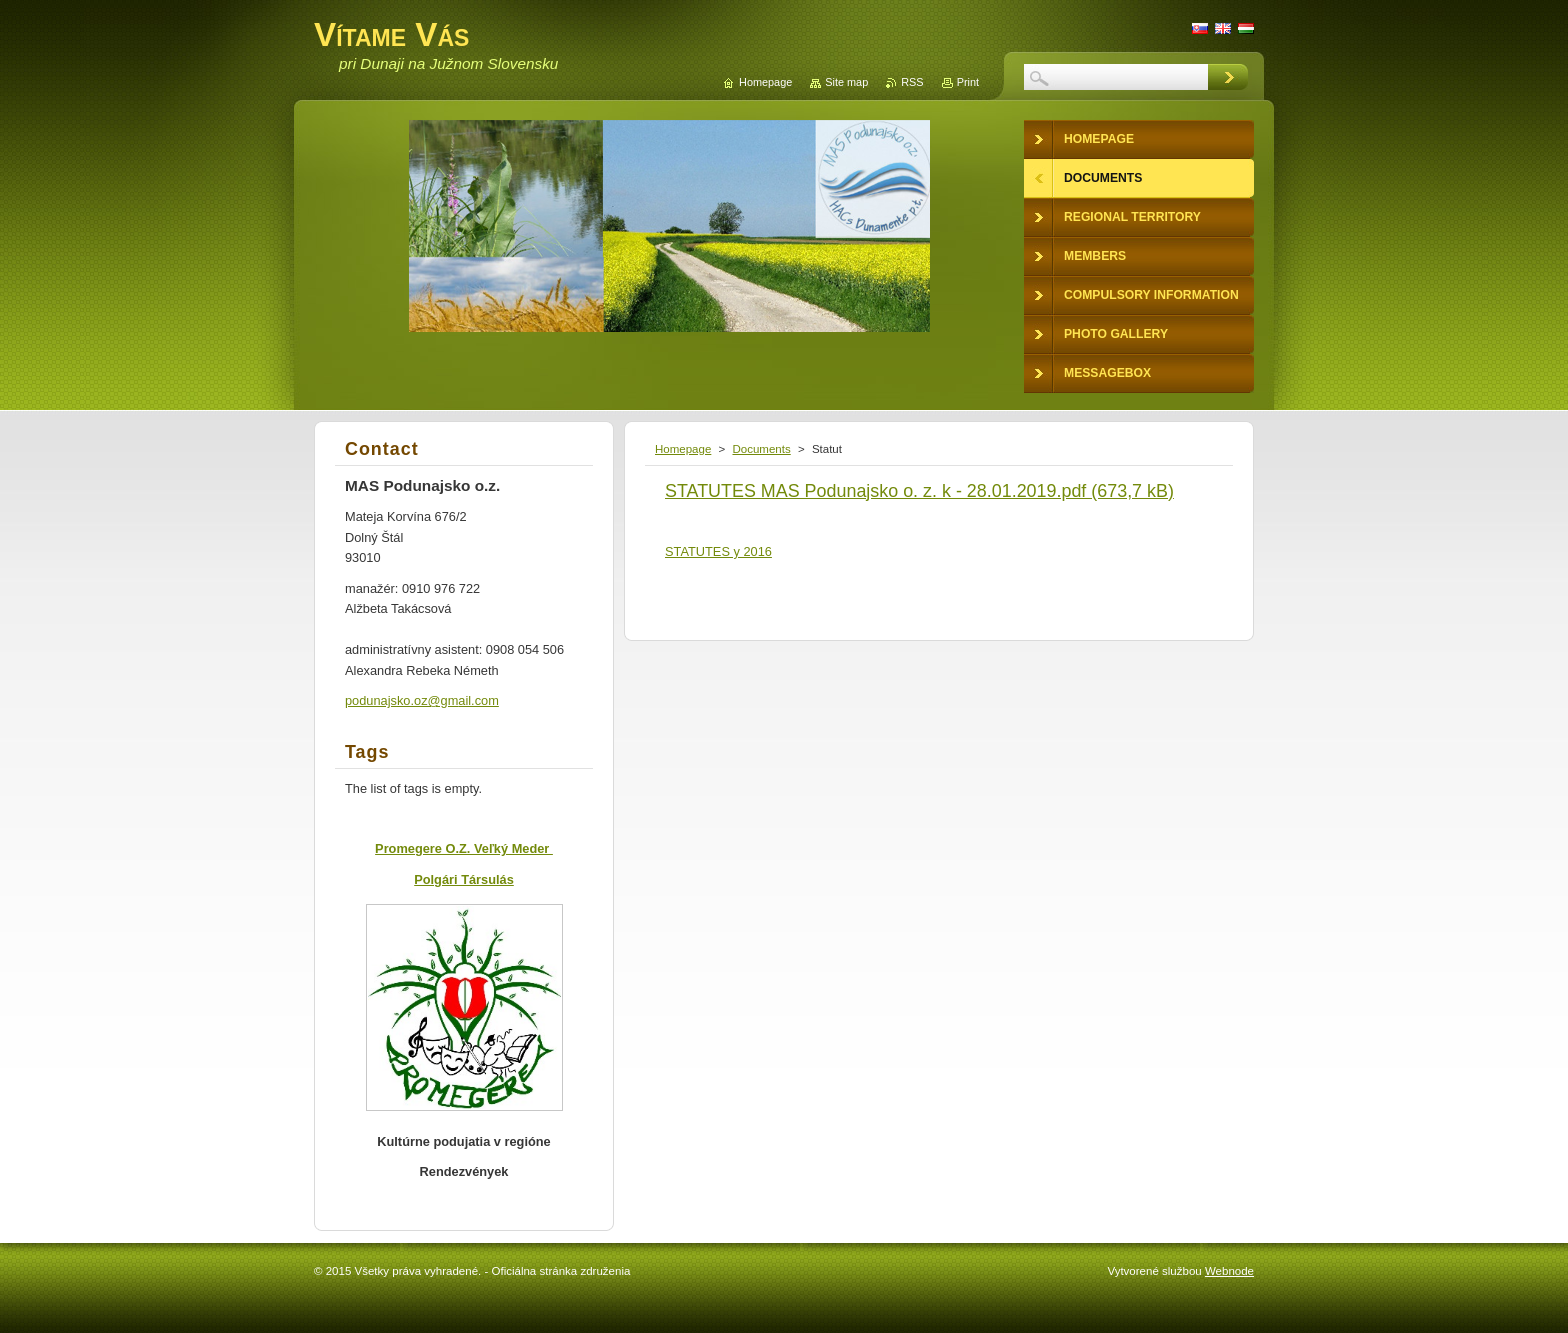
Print (968, 82)
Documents (761, 449)
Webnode (1229, 1271)
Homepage (683, 449)
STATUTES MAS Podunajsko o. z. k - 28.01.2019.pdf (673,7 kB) (919, 491)
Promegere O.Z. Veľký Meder (464, 848)
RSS (912, 82)
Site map (846, 82)
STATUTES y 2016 (718, 551)
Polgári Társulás (464, 879)
